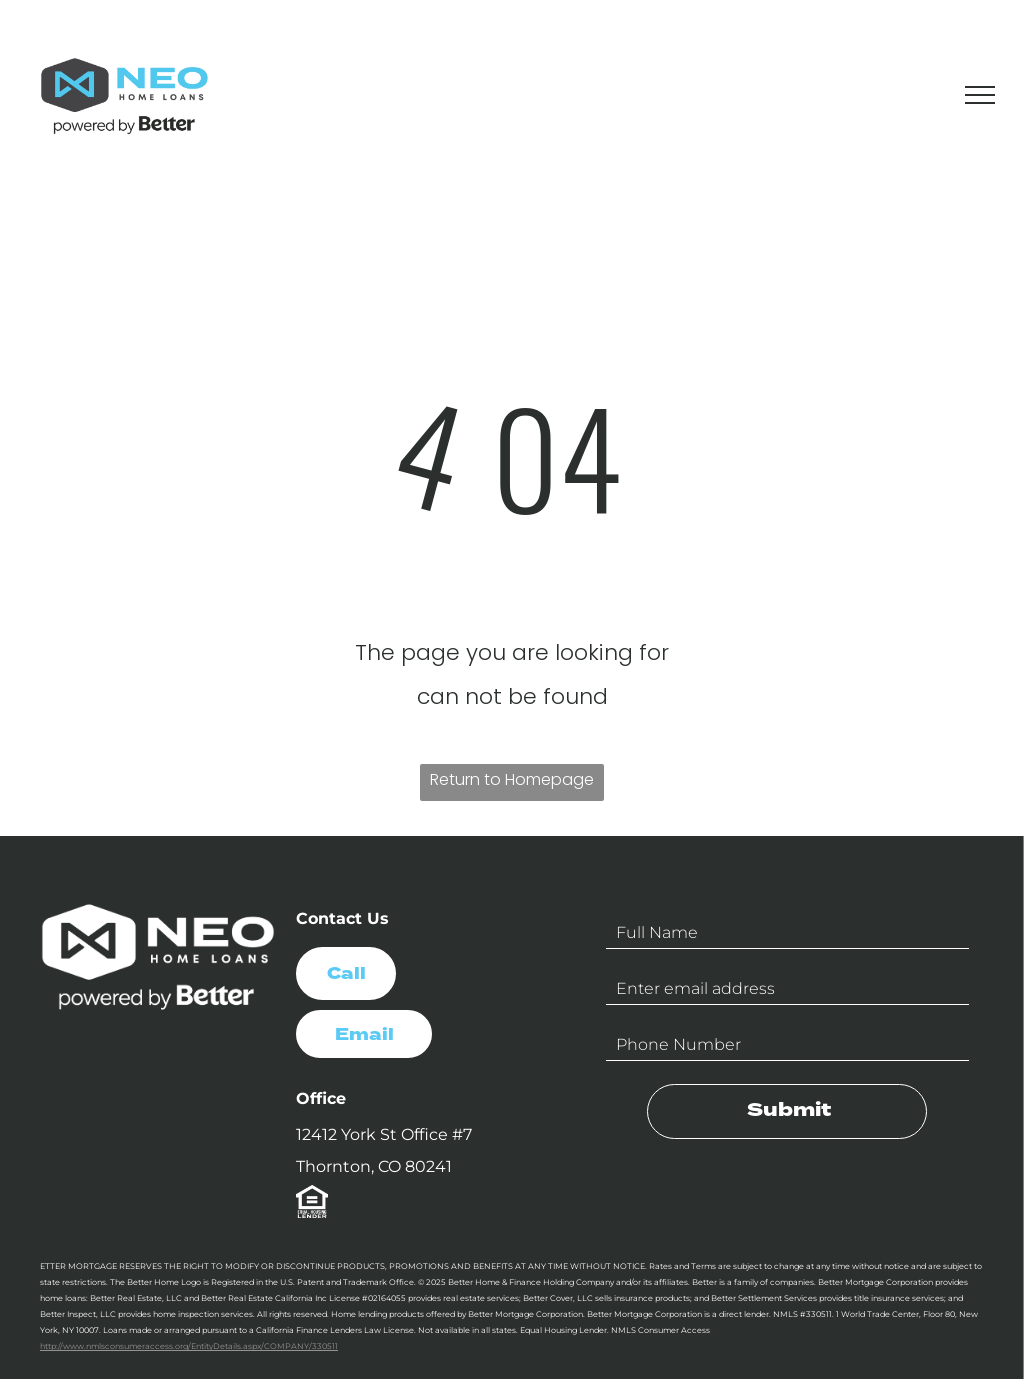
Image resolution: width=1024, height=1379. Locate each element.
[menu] (980, 95)
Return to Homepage (512, 779)
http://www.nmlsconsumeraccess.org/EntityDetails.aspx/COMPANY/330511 (189, 1346)
